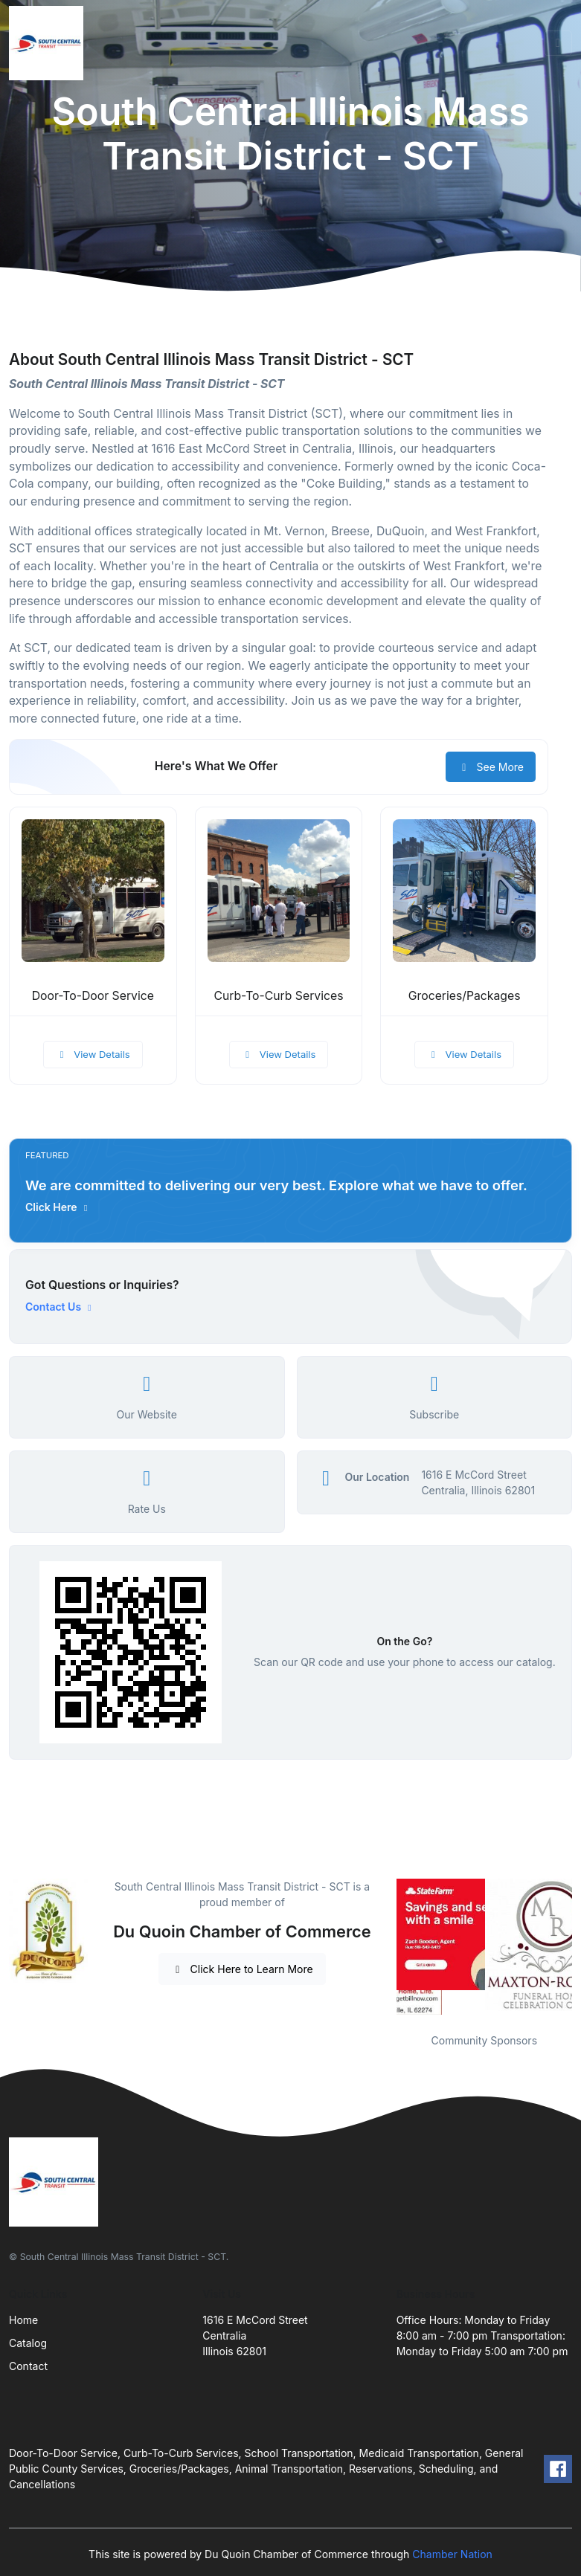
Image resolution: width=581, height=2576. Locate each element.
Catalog (28, 2343)
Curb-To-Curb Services (278, 996)
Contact (28, 2366)
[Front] (49, 43)
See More (491, 767)
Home (23, 2320)
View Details (93, 1054)
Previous (385, 1947)
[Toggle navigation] (558, 43)
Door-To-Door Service (93, 996)
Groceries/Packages (464, 996)
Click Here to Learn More (242, 1969)
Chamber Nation (452, 2554)
